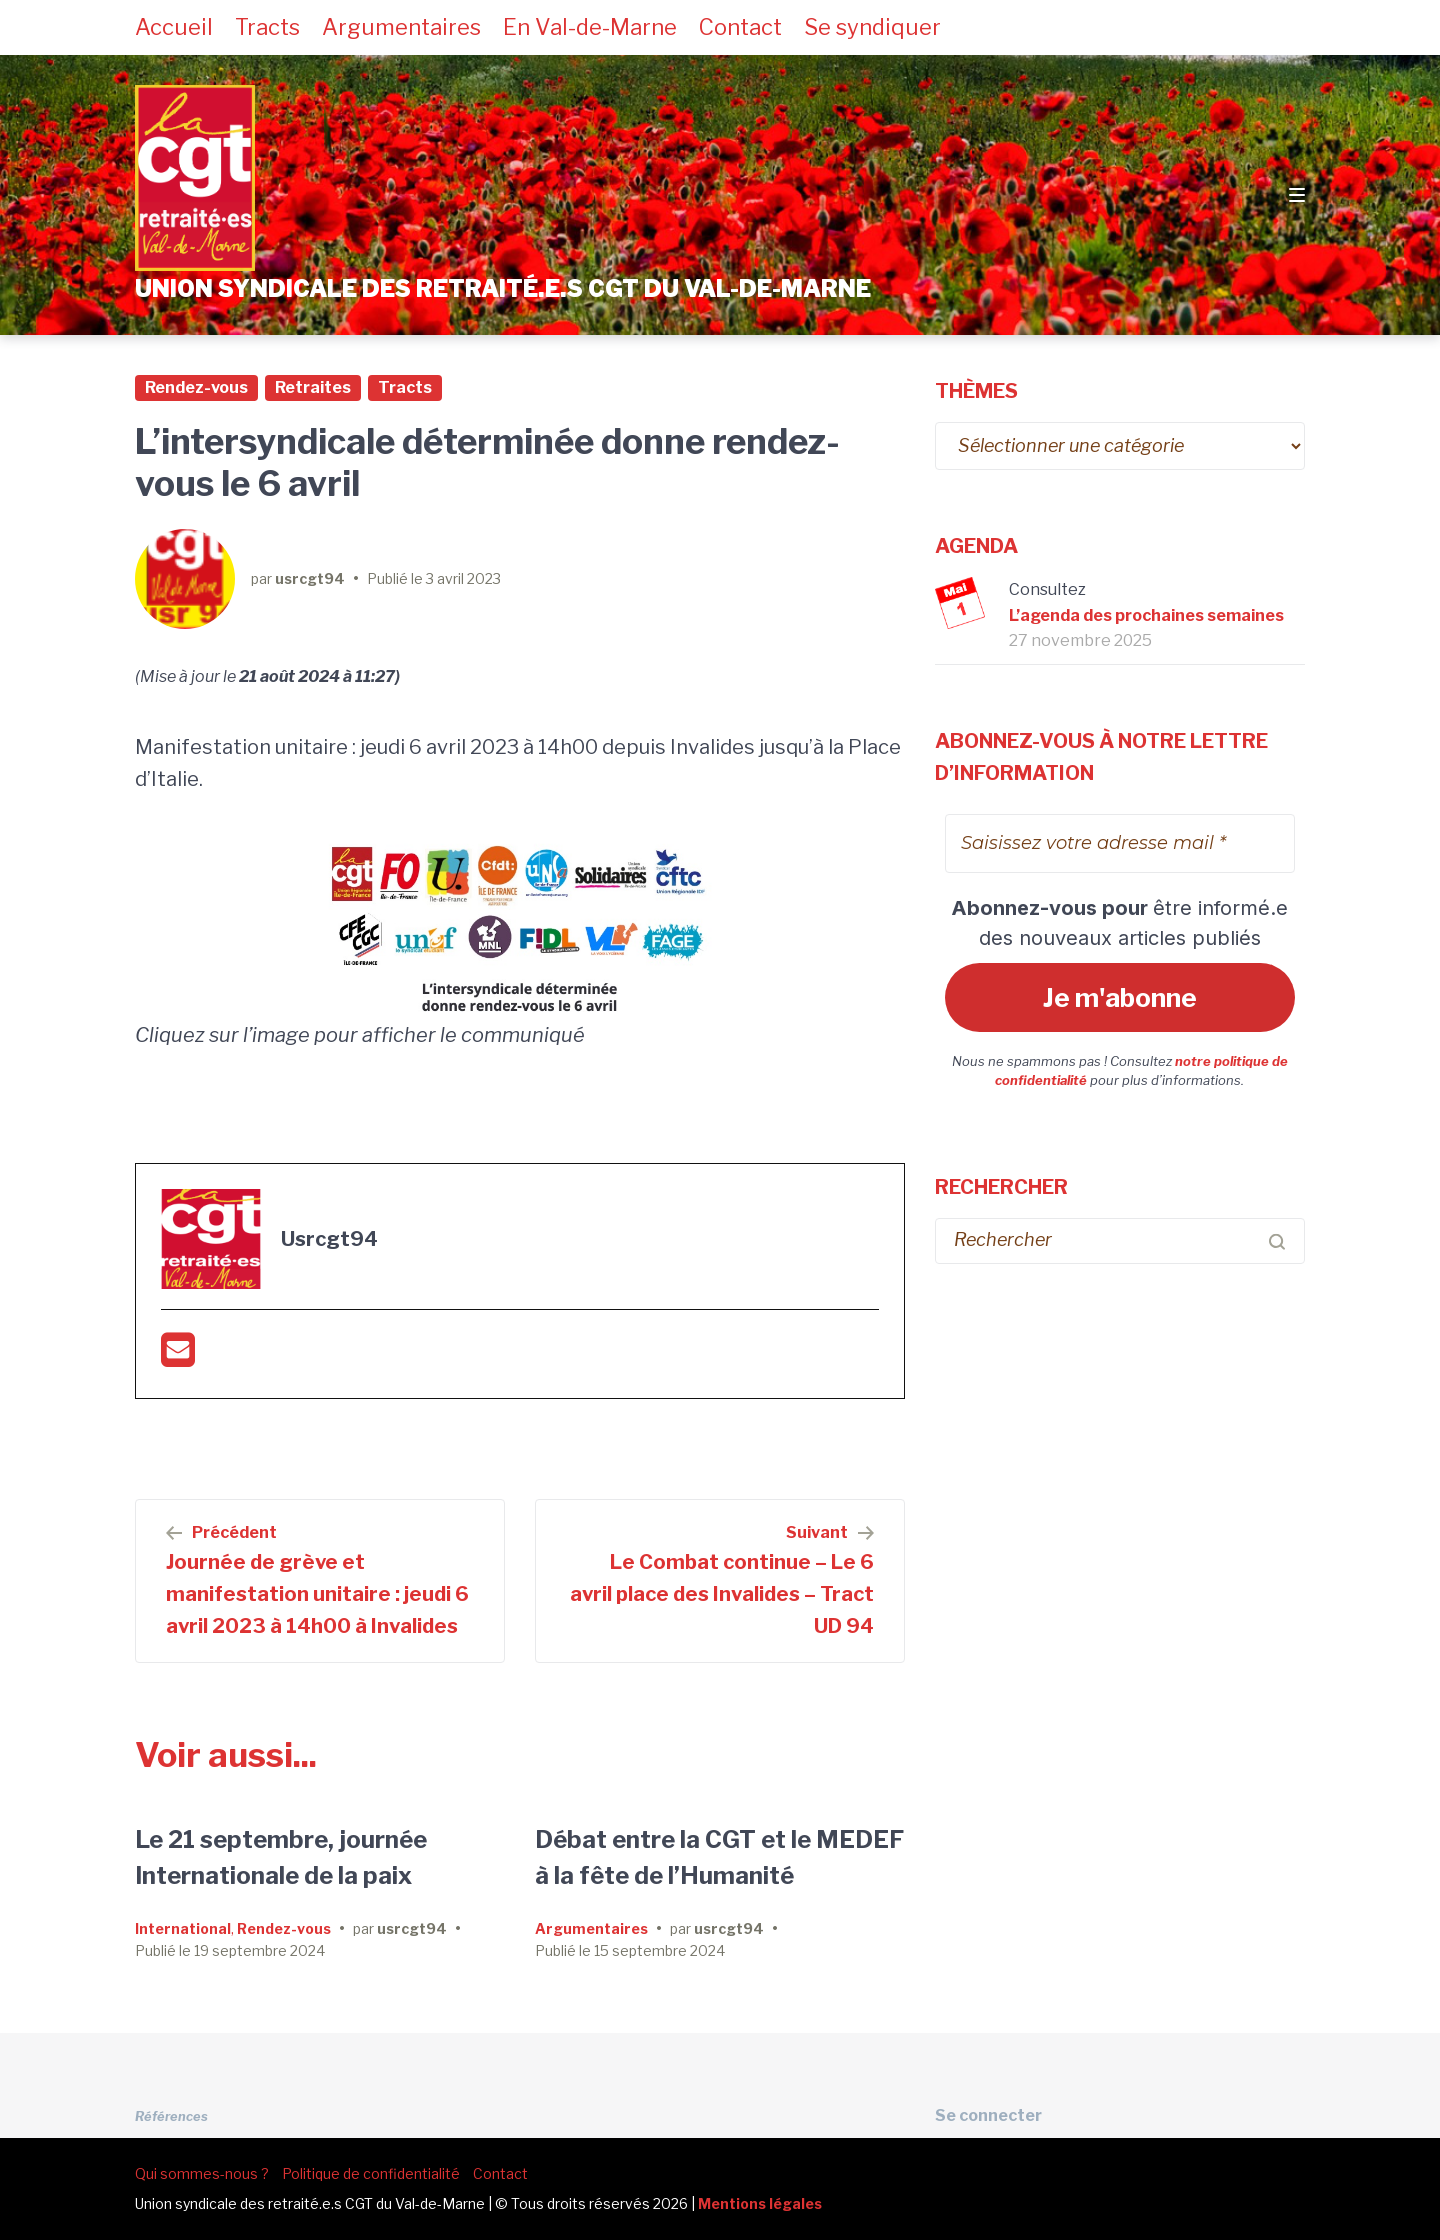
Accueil (174, 27)
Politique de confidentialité (371, 2173)
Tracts (267, 27)
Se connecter (988, 2115)
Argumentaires (401, 27)
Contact (740, 27)
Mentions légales (760, 2203)
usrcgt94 (310, 578)
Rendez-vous (196, 387)
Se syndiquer (872, 27)
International (183, 1928)
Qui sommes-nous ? (202, 2173)
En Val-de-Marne (590, 27)
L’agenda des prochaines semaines (1146, 615)
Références (171, 2116)
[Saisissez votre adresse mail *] (1120, 843)
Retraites (313, 387)
